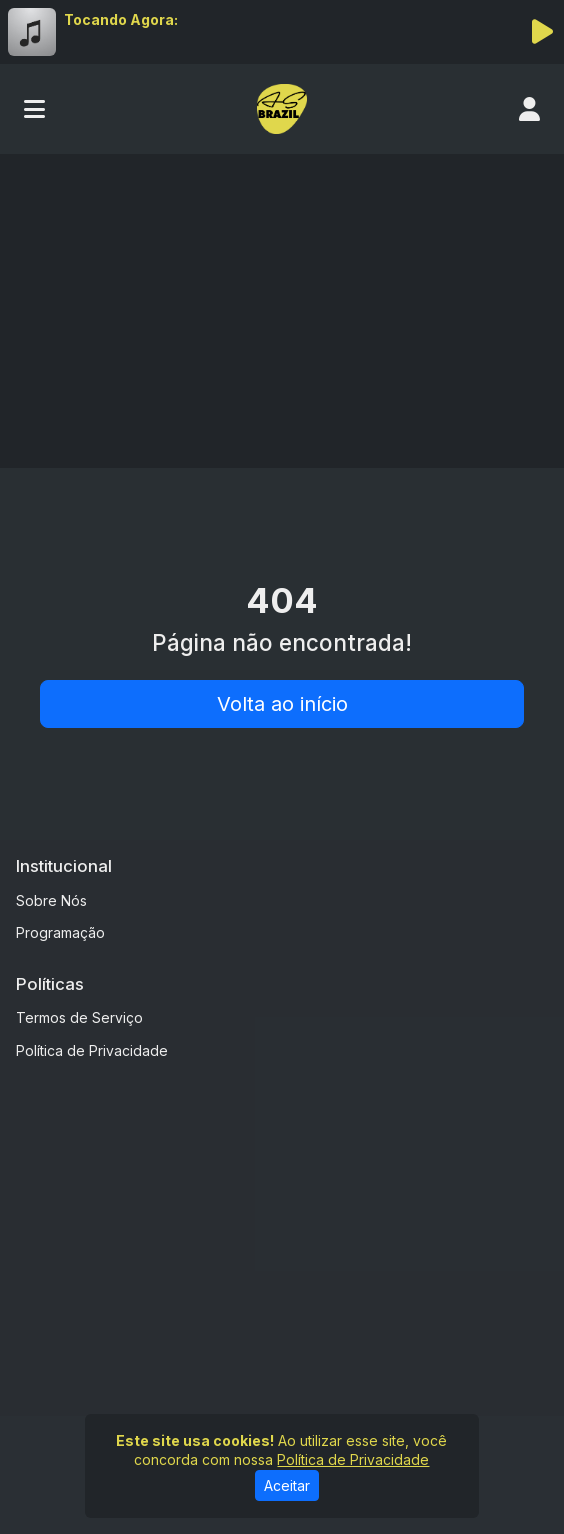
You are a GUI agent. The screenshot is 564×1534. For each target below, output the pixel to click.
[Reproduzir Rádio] (542, 32)
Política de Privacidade (92, 1050)
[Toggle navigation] (34, 109)
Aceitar (287, 1485)
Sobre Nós (51, 900)
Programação (60, 932)
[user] (529, 109)
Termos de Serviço (79, 1017)
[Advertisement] (282, 304)
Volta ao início (282, 704)
